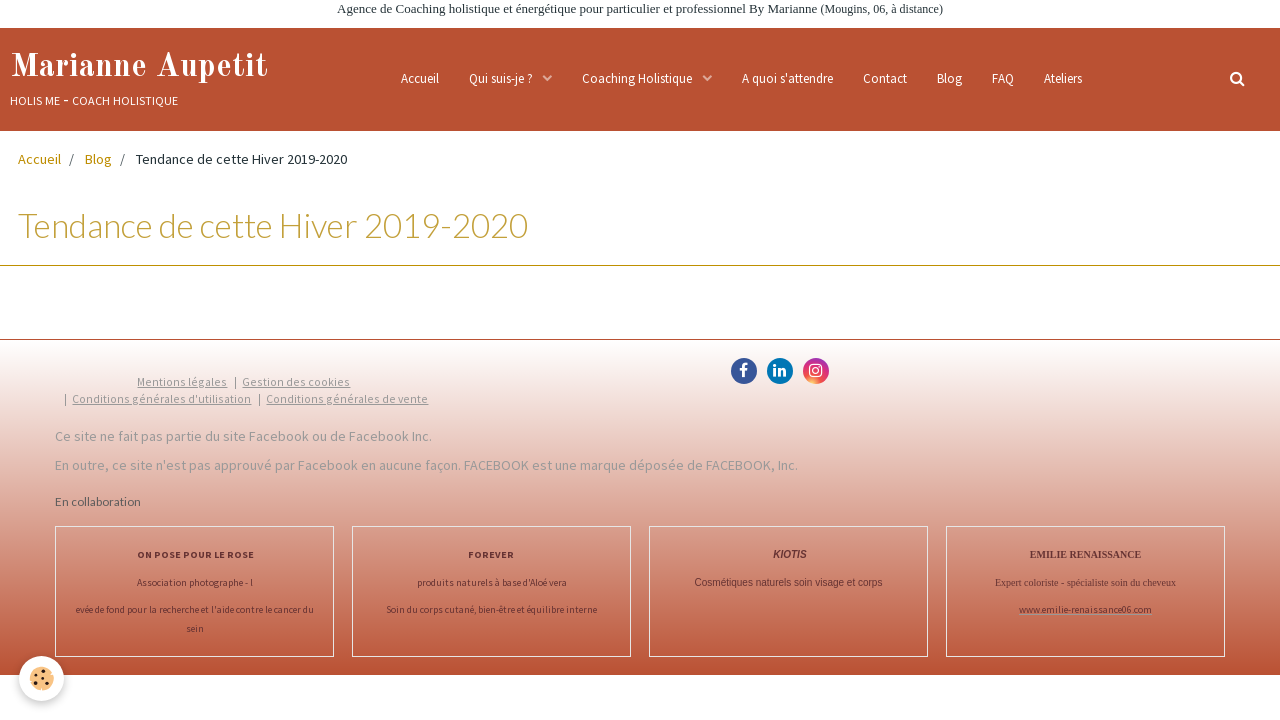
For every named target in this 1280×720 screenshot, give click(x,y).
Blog (949, 78)
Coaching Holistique (638, 78)
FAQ (1003, 78)
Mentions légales (182, 381)
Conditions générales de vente (347, 398)
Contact (885, 78)
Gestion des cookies (296, 381)
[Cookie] (42, 678)
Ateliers (1063, 78)
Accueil (420, 78)
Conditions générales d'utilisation (161, 398)
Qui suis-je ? (502, 78)
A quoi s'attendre (787, 78)
